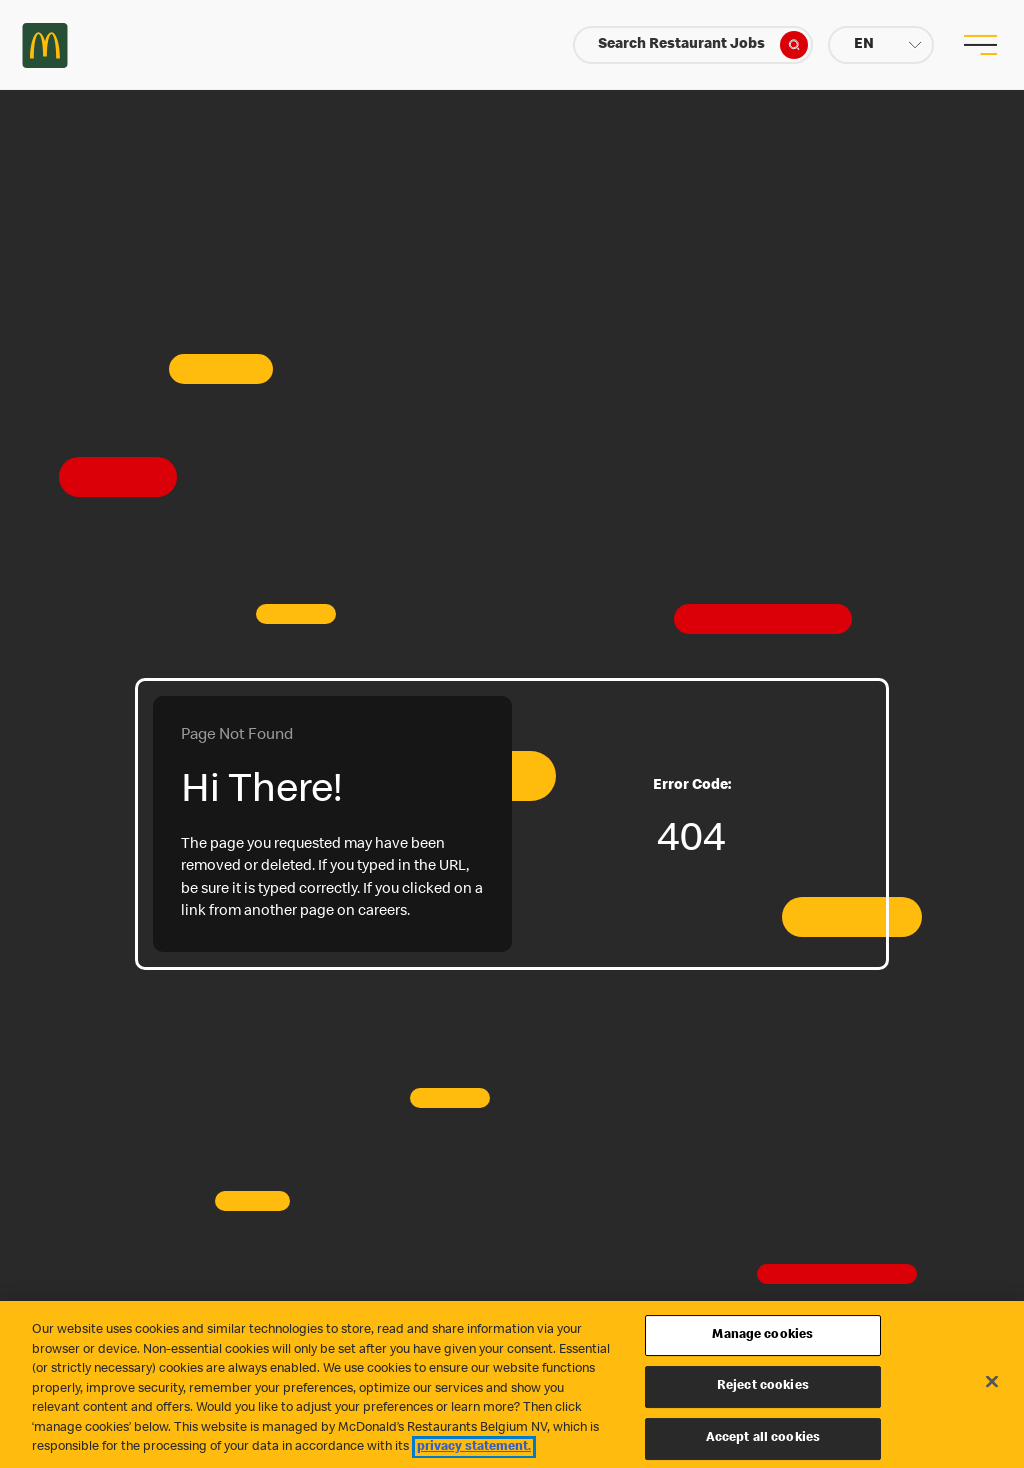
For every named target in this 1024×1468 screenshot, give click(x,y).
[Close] (992, 1381)
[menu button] (979, 45)
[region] (512, 1384)
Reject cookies (763, 1386)
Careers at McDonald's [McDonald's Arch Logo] (45, 45)
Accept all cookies (763, 1438)
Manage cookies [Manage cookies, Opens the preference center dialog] (762, 1335)
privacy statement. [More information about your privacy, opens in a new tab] (474, 1447)
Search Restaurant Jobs (703, 45)
